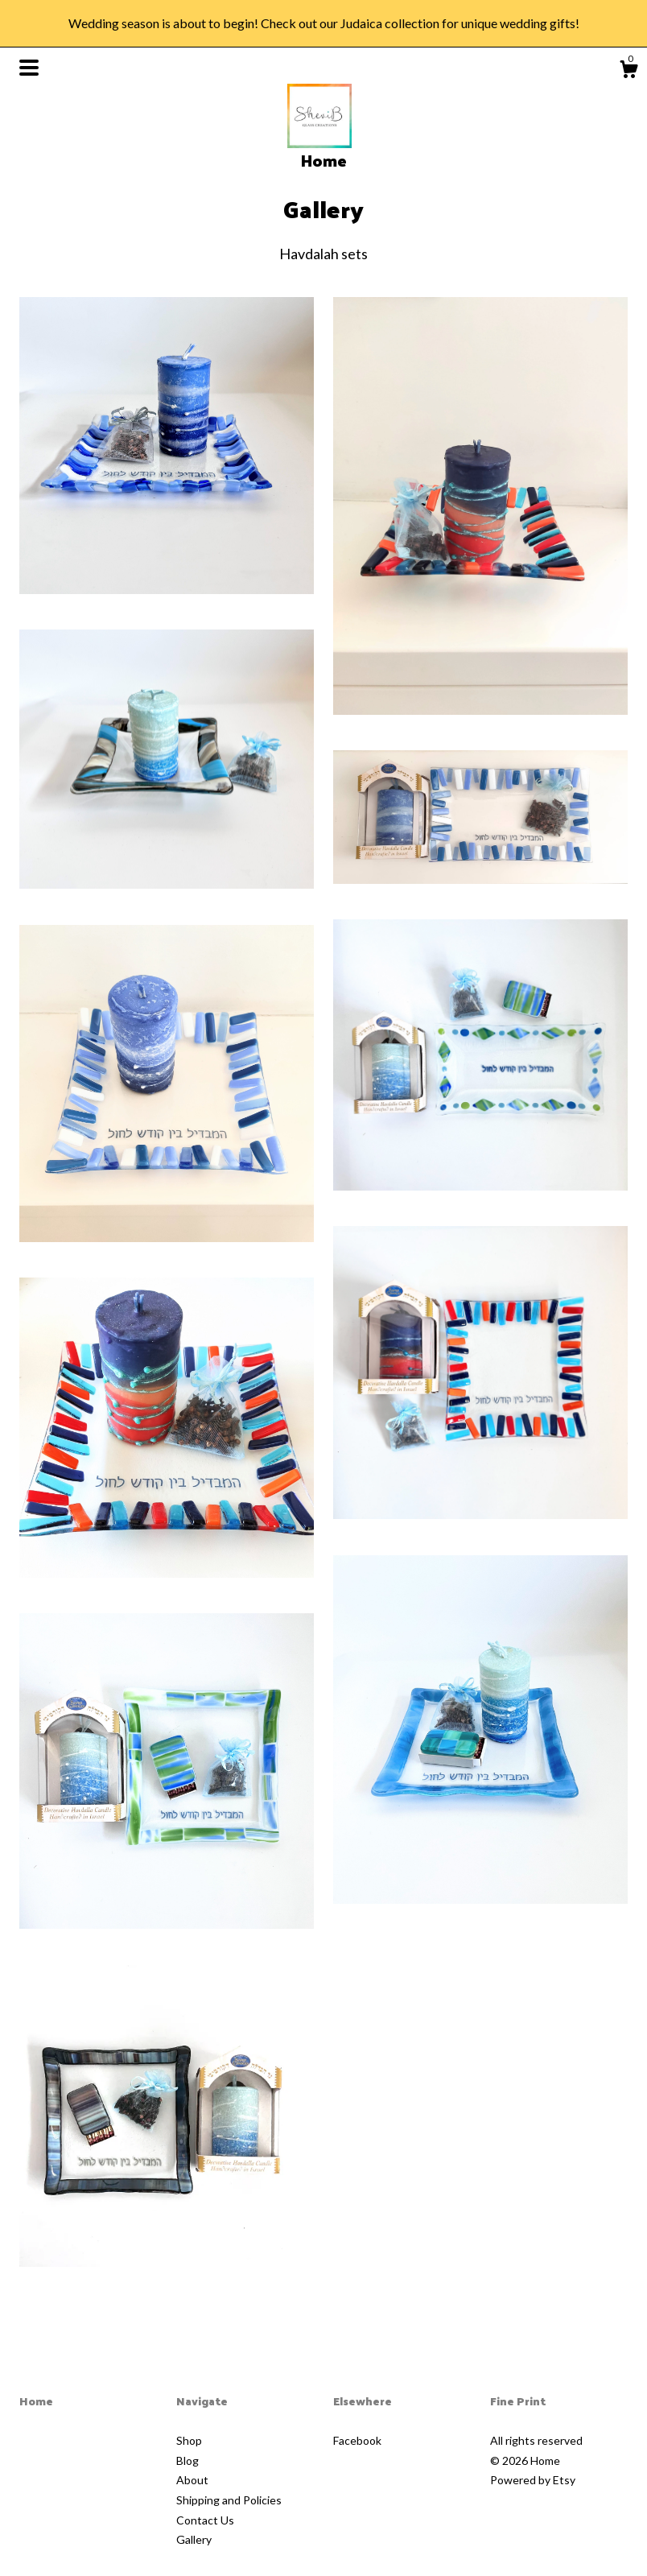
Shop (189, 2440)
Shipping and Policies (229, 2500)
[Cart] (628, 72)
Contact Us (205, 2520)
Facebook (357, 2440)
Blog (187, 2460)
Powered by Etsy (532, 2480)
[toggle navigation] (29, 68)
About (192, 2480)
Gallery (194, 2539)
